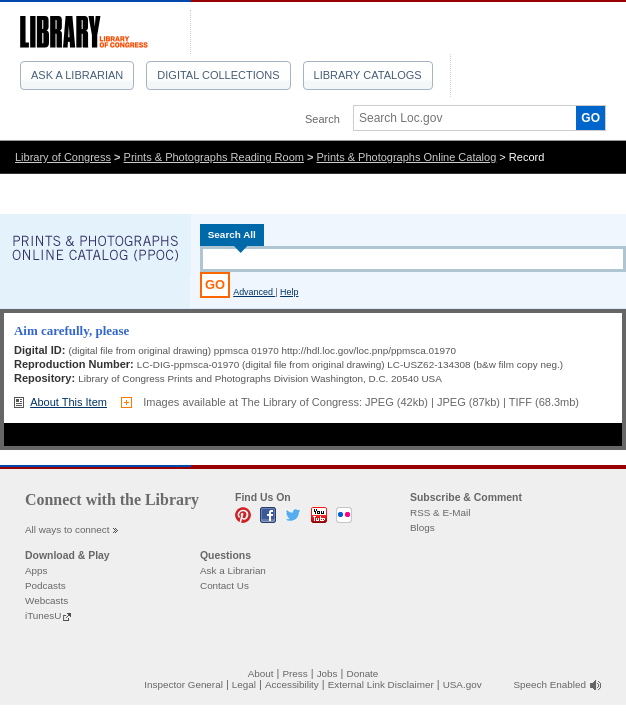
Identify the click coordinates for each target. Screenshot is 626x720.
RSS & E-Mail (440, 512)
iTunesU (43, 615)
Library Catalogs (368, 75)
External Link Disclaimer (381, 684)
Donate (363, 673)
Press (294, 673)
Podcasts (45, 585)
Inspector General (183, 684)
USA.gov (462, 684)
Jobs (327, 673)
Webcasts (46, 600)
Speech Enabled (550, 684)
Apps (36, 570)
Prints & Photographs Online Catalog (407, 157)
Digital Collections (218, 75)
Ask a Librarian (77, 75)
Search (322, 119)
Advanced (254, 292)
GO (590, 118)
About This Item (68, 402)
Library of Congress (63, 157)
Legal (244, 684)
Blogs (422, 527)
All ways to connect (67, 529)
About (261, 673)
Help (289, 292)
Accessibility (292, 684)
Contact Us (224, 585)
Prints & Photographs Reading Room (214, 157)
